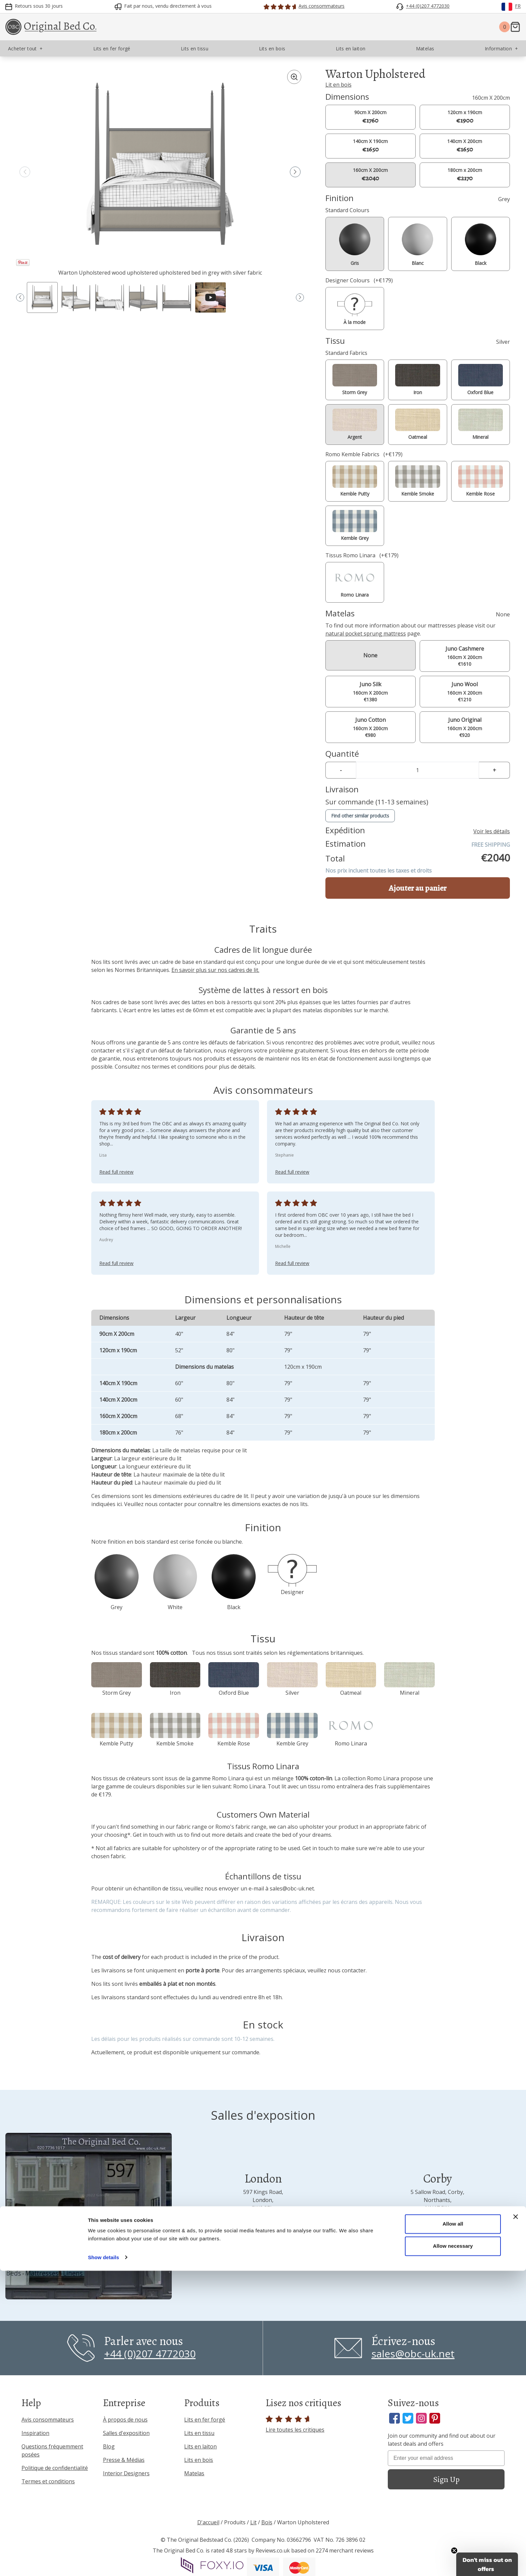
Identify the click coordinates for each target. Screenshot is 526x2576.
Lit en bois (338, 84)
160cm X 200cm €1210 (465, 691)
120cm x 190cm (465, 117)
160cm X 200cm (370, 175)
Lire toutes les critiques (295, 2424)
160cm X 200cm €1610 (465, 656)
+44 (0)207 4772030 (263, 2227)
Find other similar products (360, 815)
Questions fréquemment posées (52, 2450)
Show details (103, 2563)
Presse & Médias (124, 2460)
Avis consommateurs (47, 2419)
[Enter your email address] (446, 2458)
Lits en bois (198, 2460)
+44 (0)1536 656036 (437, 2227)
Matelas (194, 2473)
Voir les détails (491, 831)
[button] (295, 172)
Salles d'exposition (126, 2433)
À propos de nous (125, 2419)
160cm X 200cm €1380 (370, 691)
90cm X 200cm (370, 117)
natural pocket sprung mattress (365, 633)
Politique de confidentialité (54, 2468)
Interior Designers (126, 2473)
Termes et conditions (48, 2481)
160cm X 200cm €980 (370, 727)
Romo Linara (249, 1786)
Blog (109, 2446)
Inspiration (35, 2433)
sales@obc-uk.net (292, 1888)
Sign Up (446, 2479)
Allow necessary (453, 2551)
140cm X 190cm (370, 146)
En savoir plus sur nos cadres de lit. (215, 970)
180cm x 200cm (465, 175)
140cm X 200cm (464, 146)
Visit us (263, 2249)
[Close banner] (515, 2522)
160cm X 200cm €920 (465, 727)
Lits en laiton (200, 2446)
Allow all (452, 2529)
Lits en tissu (199, 2433)
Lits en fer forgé (204, 2419)
